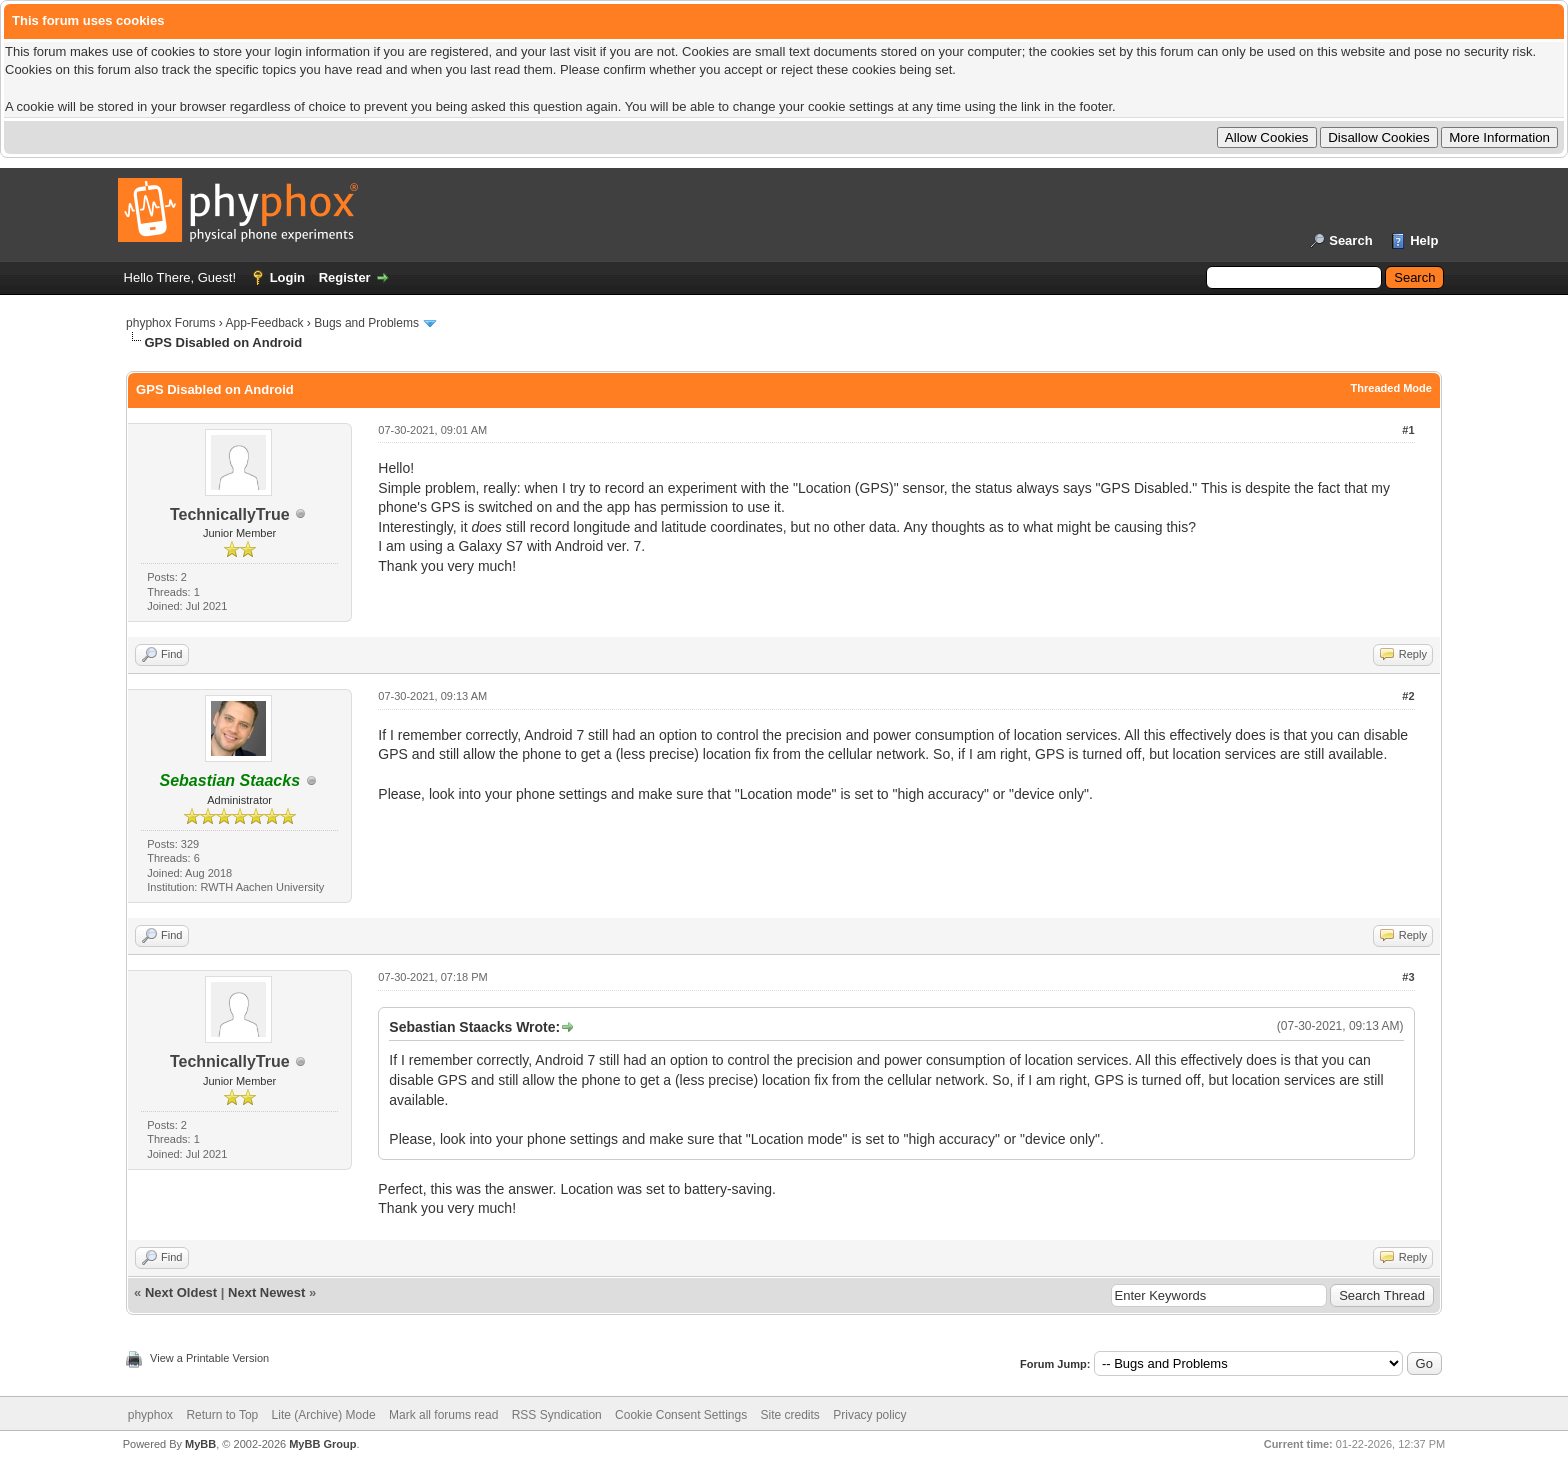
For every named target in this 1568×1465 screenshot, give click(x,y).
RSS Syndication (557, 1415)
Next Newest (266, 1292)
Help (1424, 240)
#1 (1408, 430)
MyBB (200, 1444)
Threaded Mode (1391, 388)
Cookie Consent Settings (681, 1415)
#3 (1408, 977)
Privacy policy (869, 1415)
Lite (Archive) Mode (324, 1415)
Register (345, 277)
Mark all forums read (443, 1415)
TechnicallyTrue (230, 514)
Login (287, 277)
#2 (1408, 696)
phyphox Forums (170, 323)
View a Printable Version (209, 1358)
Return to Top (222, 1415)
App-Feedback (264, 323)
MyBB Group (322, 1444)
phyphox (150, 1415)
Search (1350, 240)
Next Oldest (181, 1292)
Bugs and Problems (366, 323)
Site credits (790, 1415)
